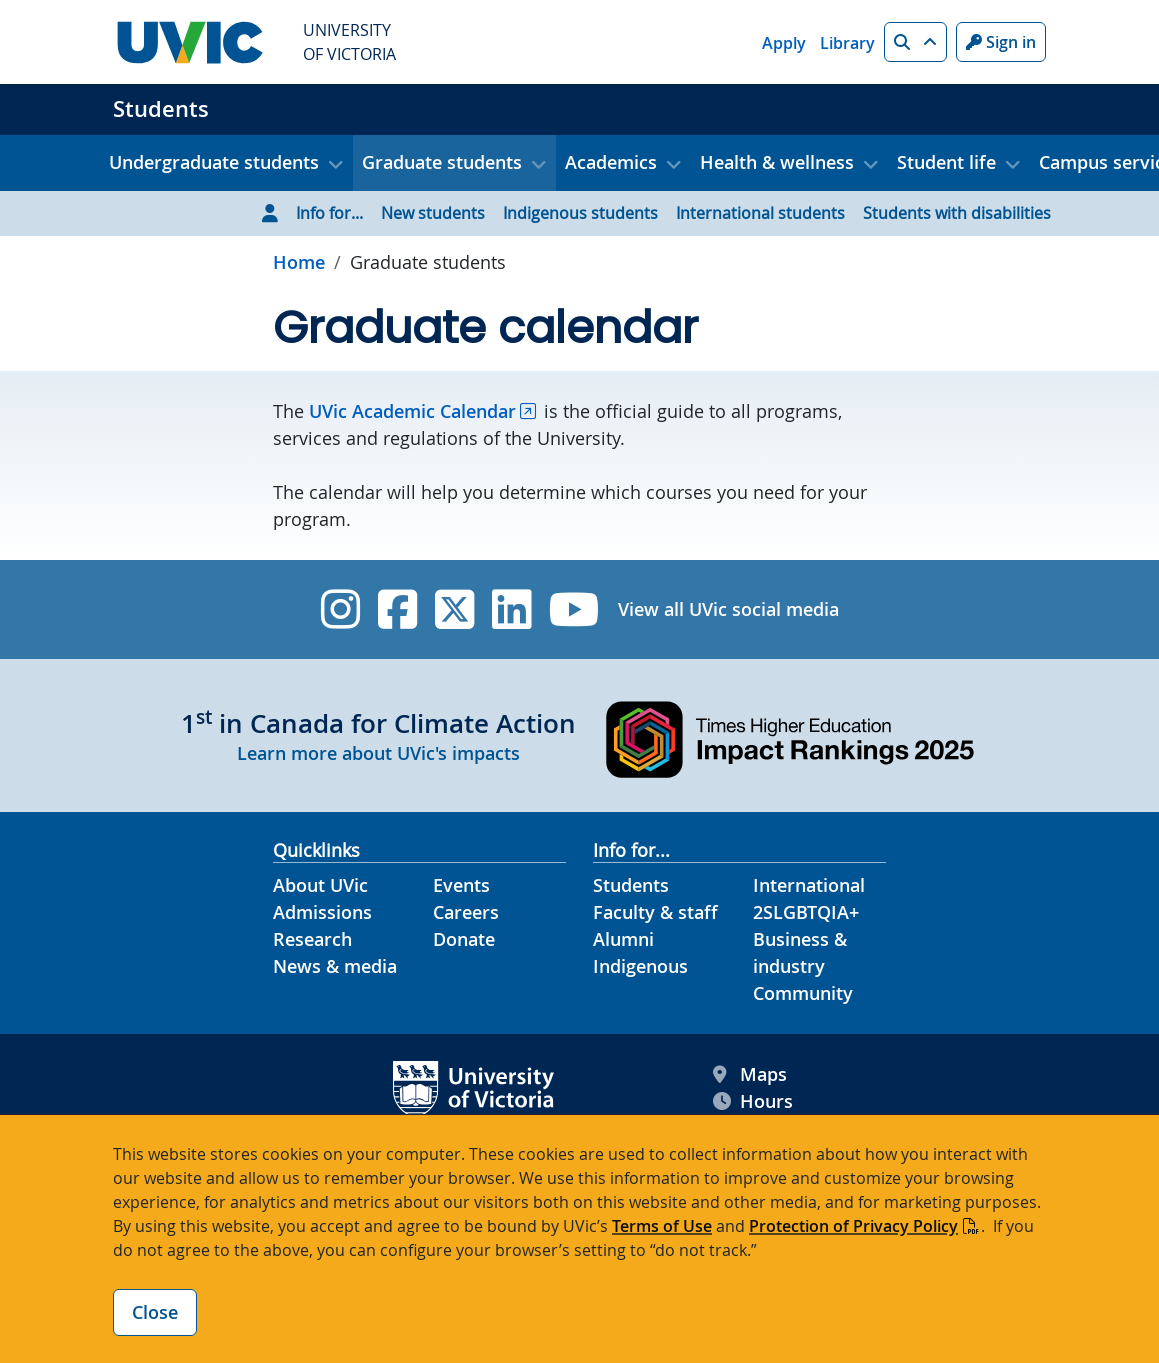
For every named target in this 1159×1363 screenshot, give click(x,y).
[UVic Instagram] (340, 609)
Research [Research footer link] (312, 939)
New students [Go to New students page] (433, 213)
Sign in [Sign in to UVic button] (1001, 42)
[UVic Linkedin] (511, 609)
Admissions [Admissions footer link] (322, 912)
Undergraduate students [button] (214, 162)
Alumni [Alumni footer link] (623, 939)
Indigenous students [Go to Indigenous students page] (580, 213)
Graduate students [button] (442, 162)
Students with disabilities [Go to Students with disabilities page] (957, 213)
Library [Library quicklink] (847, 43)
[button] (915, 42)
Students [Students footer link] (631, 885)
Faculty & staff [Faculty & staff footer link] (655, 912)
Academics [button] (611, 162)
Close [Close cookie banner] (155, 1312)
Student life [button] (946, 162)
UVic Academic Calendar (412, 411)
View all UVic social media (728, 609)
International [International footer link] (809, 885)
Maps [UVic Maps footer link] (750, 1074)
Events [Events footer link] (461, 885)
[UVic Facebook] (397, 609)
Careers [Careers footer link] (466, 912)
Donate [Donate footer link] (464, 939)
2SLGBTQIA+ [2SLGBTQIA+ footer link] (806, 912)
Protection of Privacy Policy (853, 1226)
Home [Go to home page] (299, 262)
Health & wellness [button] (777, 162)
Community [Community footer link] (803, 993)
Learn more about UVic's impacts (378, 753)
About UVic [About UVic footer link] (320, 885)
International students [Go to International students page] (760, 213)
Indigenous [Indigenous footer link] (640, 966)
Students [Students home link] (161, 109)
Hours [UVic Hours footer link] (753, 1101)
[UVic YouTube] (574, 609)
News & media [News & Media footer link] (335, 966)
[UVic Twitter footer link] (454, 609)
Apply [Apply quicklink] (784, 43)
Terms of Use (662, 1226)
